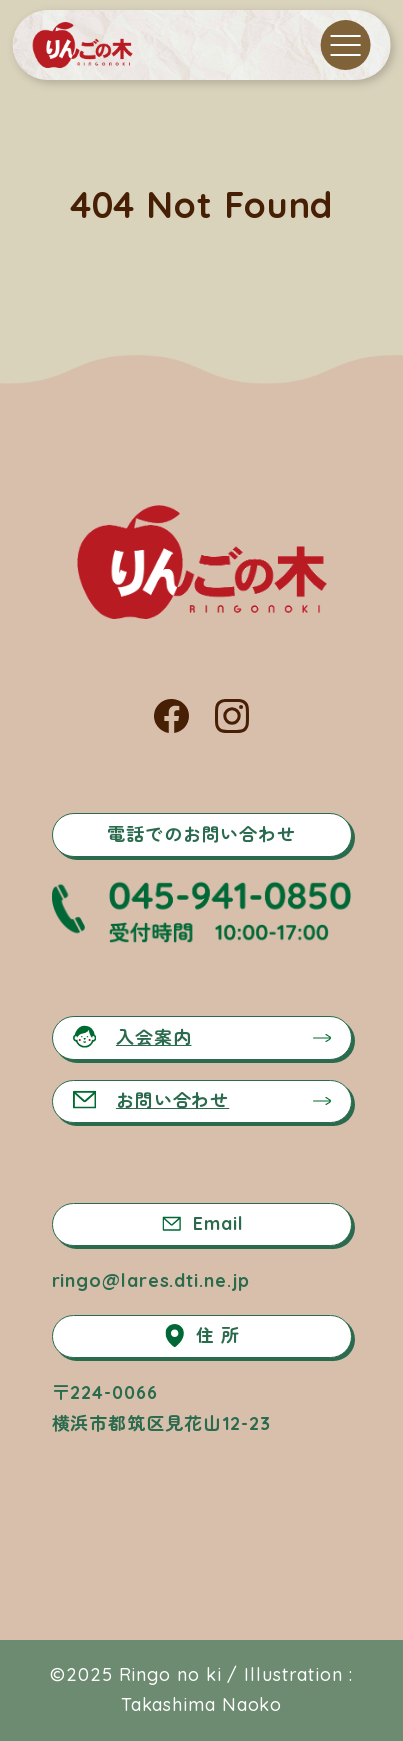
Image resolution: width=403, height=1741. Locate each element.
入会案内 (132, 1037)
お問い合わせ (151, 1100)
